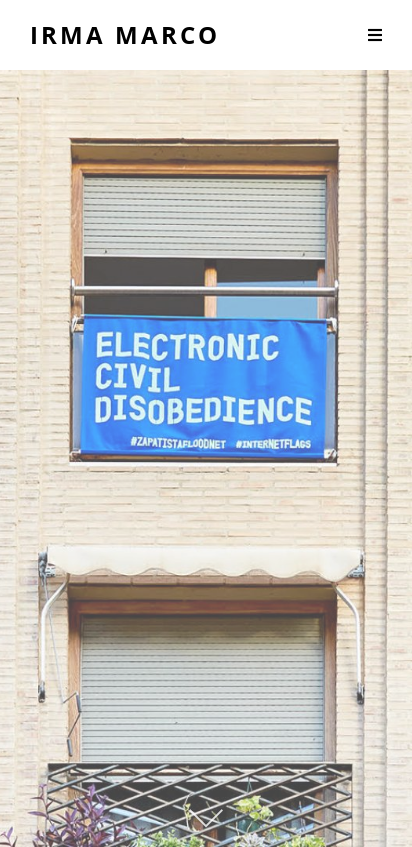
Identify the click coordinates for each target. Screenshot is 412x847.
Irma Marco (125, 34)
